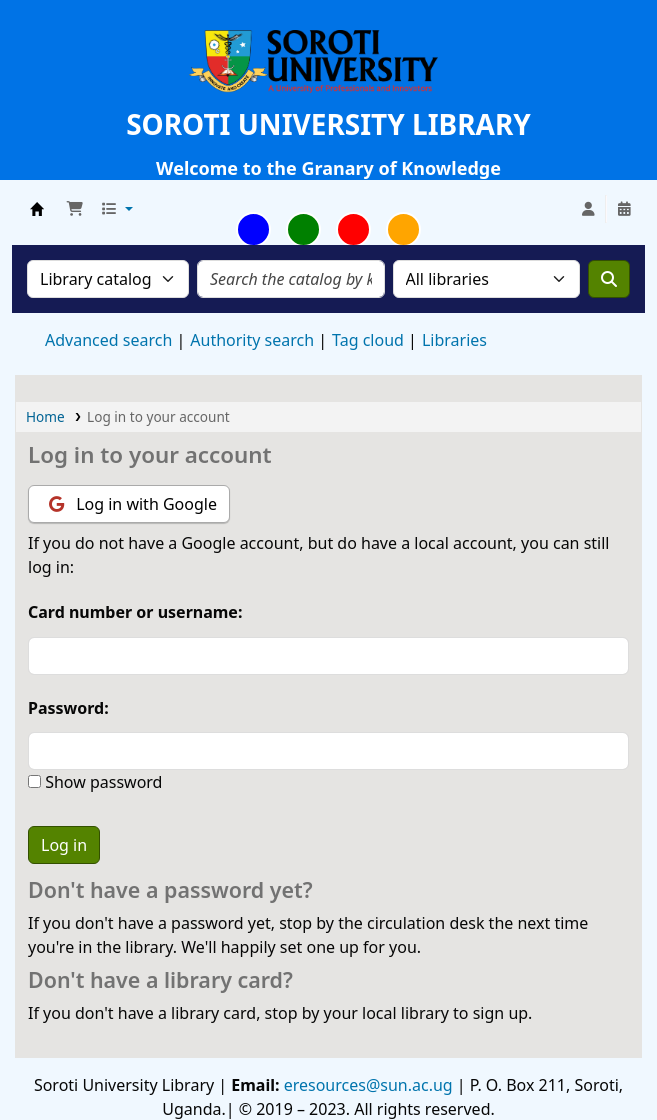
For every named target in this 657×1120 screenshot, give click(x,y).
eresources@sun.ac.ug (366, 1085)
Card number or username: (135, 612)
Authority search (252, 340)
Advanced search (108, 340)
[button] (75, 209)
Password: (68, 708)
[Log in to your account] (588, 209)
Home (45, 416)
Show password (101, 782)
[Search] (609, 279)
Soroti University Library (37, 209)
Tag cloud (368, 340)
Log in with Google (133, 504)
